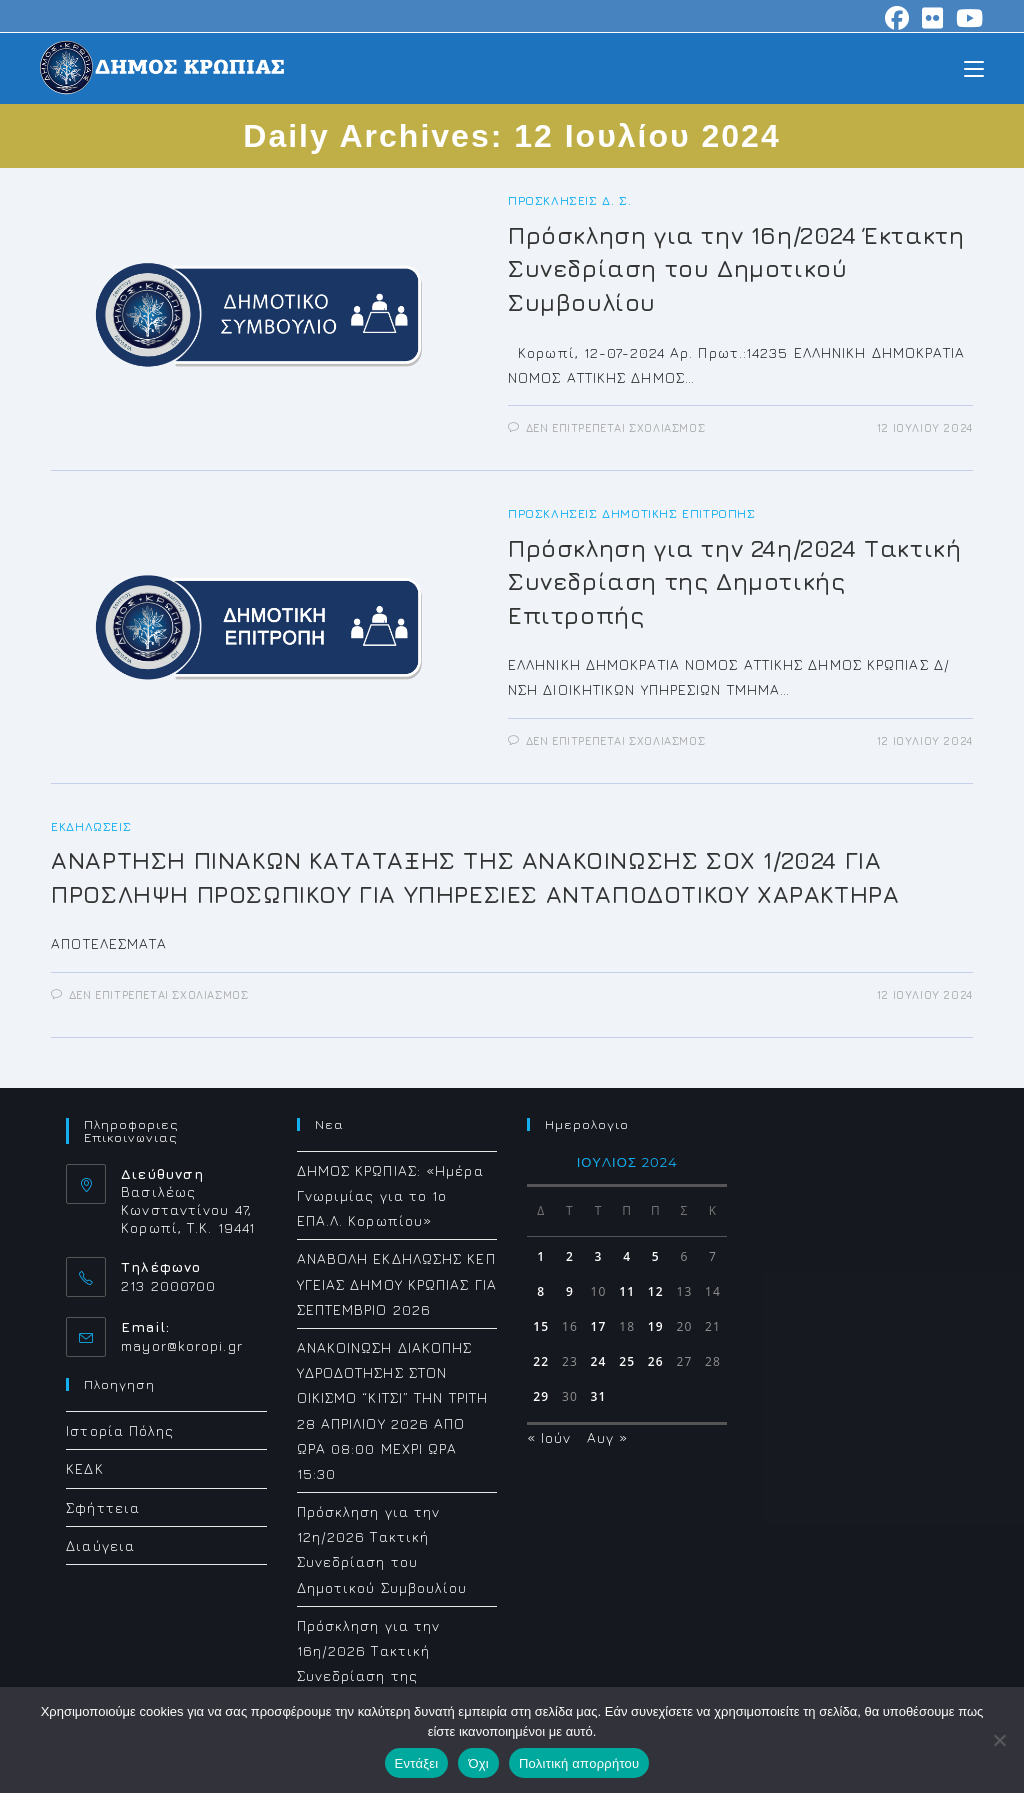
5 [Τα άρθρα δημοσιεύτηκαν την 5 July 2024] (656, 1256)
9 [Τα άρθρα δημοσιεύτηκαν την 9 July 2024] (570, 1291)
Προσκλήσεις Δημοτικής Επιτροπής (632, 513)
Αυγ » (608, 1437)
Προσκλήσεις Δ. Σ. (569, 200)
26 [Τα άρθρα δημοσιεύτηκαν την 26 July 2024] (656, 1361)
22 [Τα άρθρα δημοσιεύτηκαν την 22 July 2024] (541, 1361)
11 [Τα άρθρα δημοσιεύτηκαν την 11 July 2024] (627, 1291)
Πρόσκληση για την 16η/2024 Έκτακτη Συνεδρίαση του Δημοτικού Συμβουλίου (736, 268)
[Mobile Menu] (974, 67)
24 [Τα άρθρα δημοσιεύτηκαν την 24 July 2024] (599, 1361)
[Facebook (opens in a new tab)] (897, 18)
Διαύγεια (100, 1545)
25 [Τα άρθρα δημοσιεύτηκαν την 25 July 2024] (627, 1361)
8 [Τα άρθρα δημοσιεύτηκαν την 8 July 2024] (541, 1291)
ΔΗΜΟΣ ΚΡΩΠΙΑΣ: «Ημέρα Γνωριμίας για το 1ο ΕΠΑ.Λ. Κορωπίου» (390, 1195)
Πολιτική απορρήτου (579, 1763)
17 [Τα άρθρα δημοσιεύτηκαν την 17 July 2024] (599, 1326)
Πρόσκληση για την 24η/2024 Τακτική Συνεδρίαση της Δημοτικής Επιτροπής (734, 581)
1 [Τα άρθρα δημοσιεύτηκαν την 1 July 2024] (541, 1256)
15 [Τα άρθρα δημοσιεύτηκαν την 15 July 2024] (541, 1326)
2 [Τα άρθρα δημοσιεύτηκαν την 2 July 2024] (570, 1256)
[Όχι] (999, 1740)
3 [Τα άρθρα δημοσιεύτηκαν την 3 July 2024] (599, 1256)
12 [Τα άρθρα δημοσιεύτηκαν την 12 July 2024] (656, 1291)
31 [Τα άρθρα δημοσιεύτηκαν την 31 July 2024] (599, 1396)
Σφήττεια (103, 1507)
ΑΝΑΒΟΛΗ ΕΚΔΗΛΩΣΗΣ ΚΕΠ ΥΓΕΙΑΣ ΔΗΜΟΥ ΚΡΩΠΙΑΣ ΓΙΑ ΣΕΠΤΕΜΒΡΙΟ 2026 (397, 1283)
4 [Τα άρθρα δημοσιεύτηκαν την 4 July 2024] (627, 1256)
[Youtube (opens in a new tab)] (967, 18)
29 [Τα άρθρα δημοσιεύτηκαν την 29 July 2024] (541, 1396)
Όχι (478, 1763)
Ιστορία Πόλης (120, 1430)
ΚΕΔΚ (84, 1468)
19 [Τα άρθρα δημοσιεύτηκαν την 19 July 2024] (656, 1326)
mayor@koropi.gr (182, 1345)
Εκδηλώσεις (91, 826)
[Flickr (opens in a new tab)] (933, 18)
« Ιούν (549, 1437)
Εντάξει (417, 1763)
